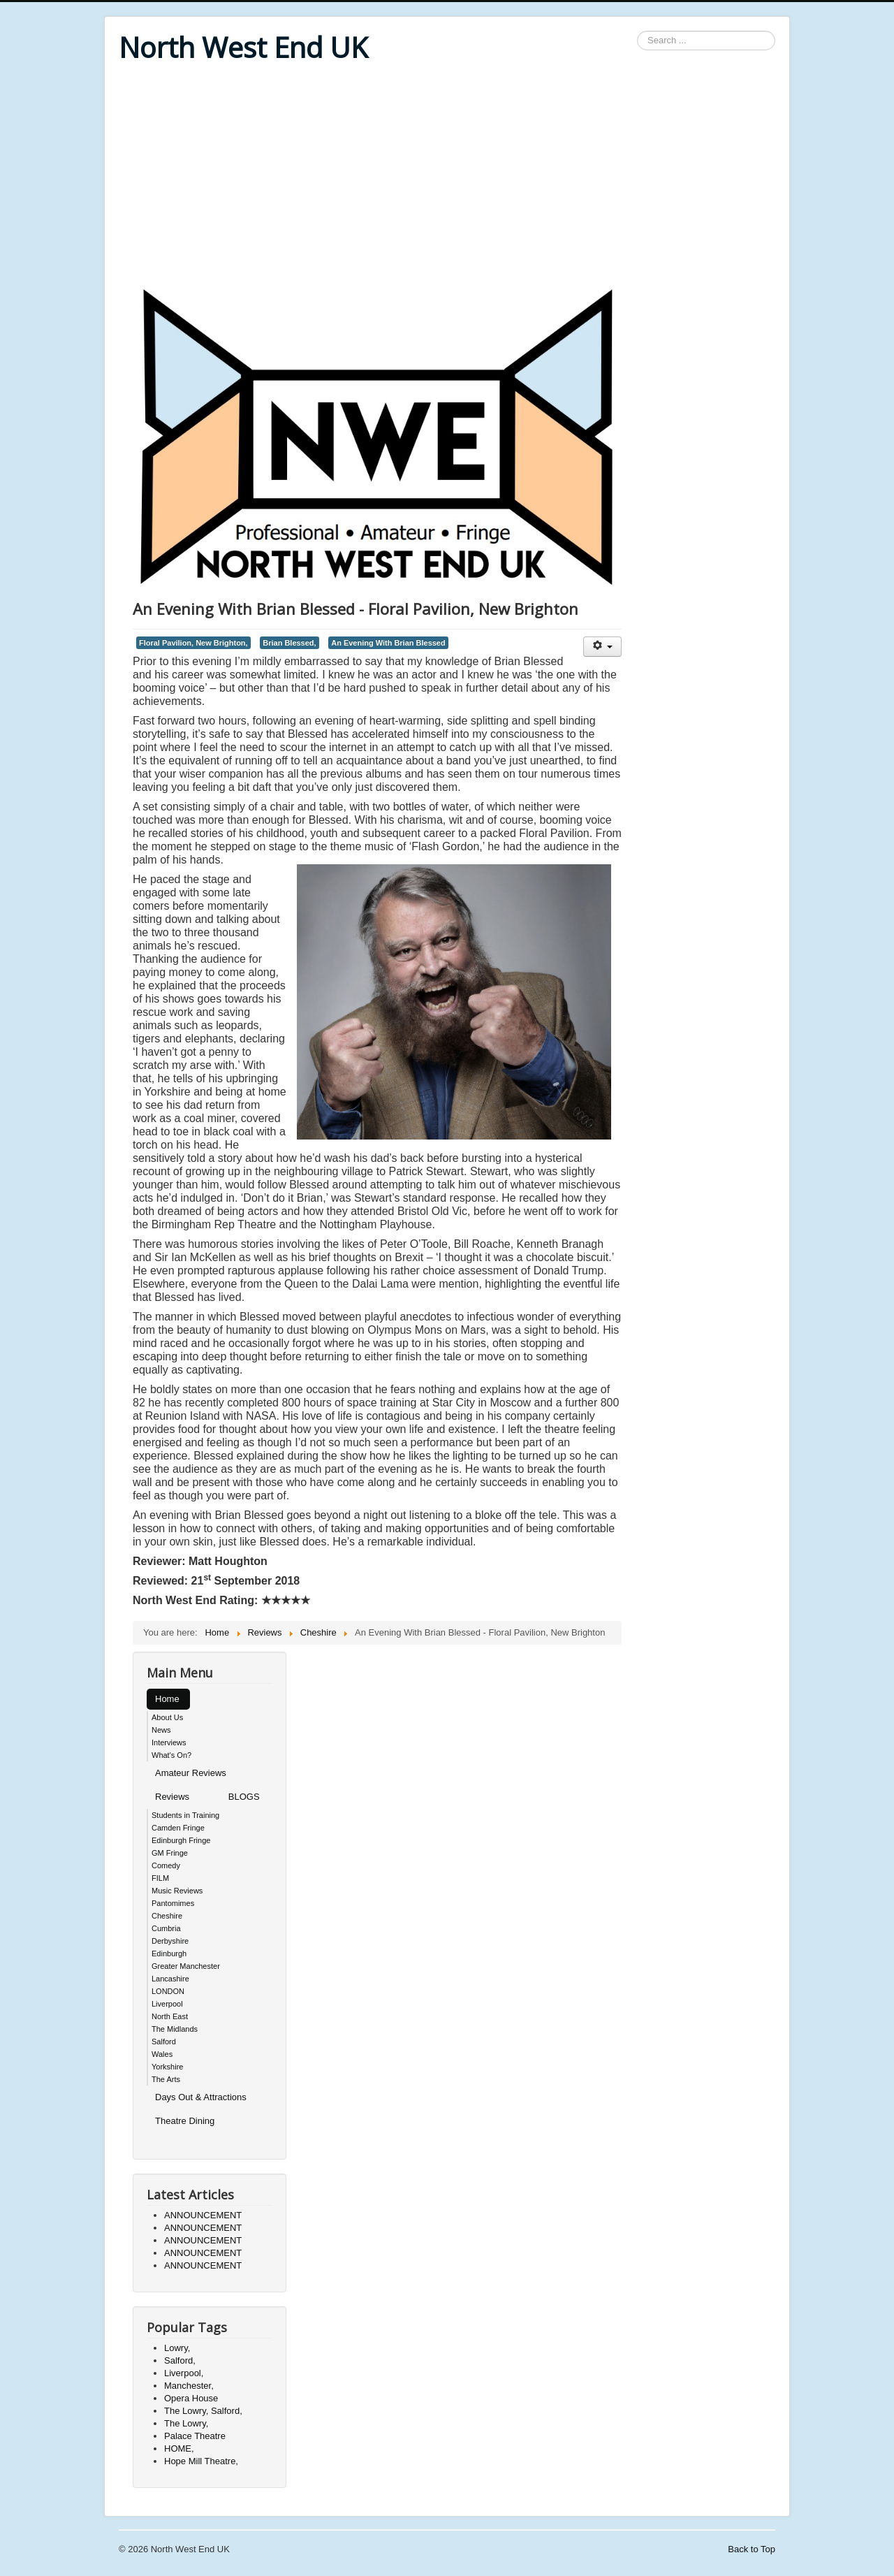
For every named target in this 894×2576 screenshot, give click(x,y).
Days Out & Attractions (201, 2097)
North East (170, 2016)
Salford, (180, 2360)
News (161, 1730)
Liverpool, (183, 2373)
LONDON (168, 1991)
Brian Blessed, (289, 643)
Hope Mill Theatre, (201, 2461)
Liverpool (167, 2004)
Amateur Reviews (190, 1773)
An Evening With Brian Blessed (388, 643)
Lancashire (170, 1978)
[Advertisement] (447, 176)
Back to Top (751, 2549)
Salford (164, 2041)
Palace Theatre (195, 2436)
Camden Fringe (178, 1828)
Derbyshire (170, 1941)
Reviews (172, 1796)
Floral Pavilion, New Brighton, (193, 643)
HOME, (179, 2448)
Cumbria (166, 1928)
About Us (167, 1717)
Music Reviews (177, 1890)
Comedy (166, 1865)
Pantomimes (173, 1903)
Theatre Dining (184, 2121)
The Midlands (175, 2029)
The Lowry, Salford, (203, 2411)
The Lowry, (186, 2423)
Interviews (169, 1742)
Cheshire (167, 1916)
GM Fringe (170, 1853)
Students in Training (185, 1815)
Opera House (191, 2398)
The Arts (166, 2079)
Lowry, (177, 2348)
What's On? (171, 1755)
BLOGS (244, 1796)
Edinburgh (169, 1953)
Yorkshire (167, 2066)
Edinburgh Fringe (181, 1840)
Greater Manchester (186, 1966)
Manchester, (189, 2385)
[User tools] (602, 646)
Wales (162, 2054)
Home (167, 1699)
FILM (160, 1878)
